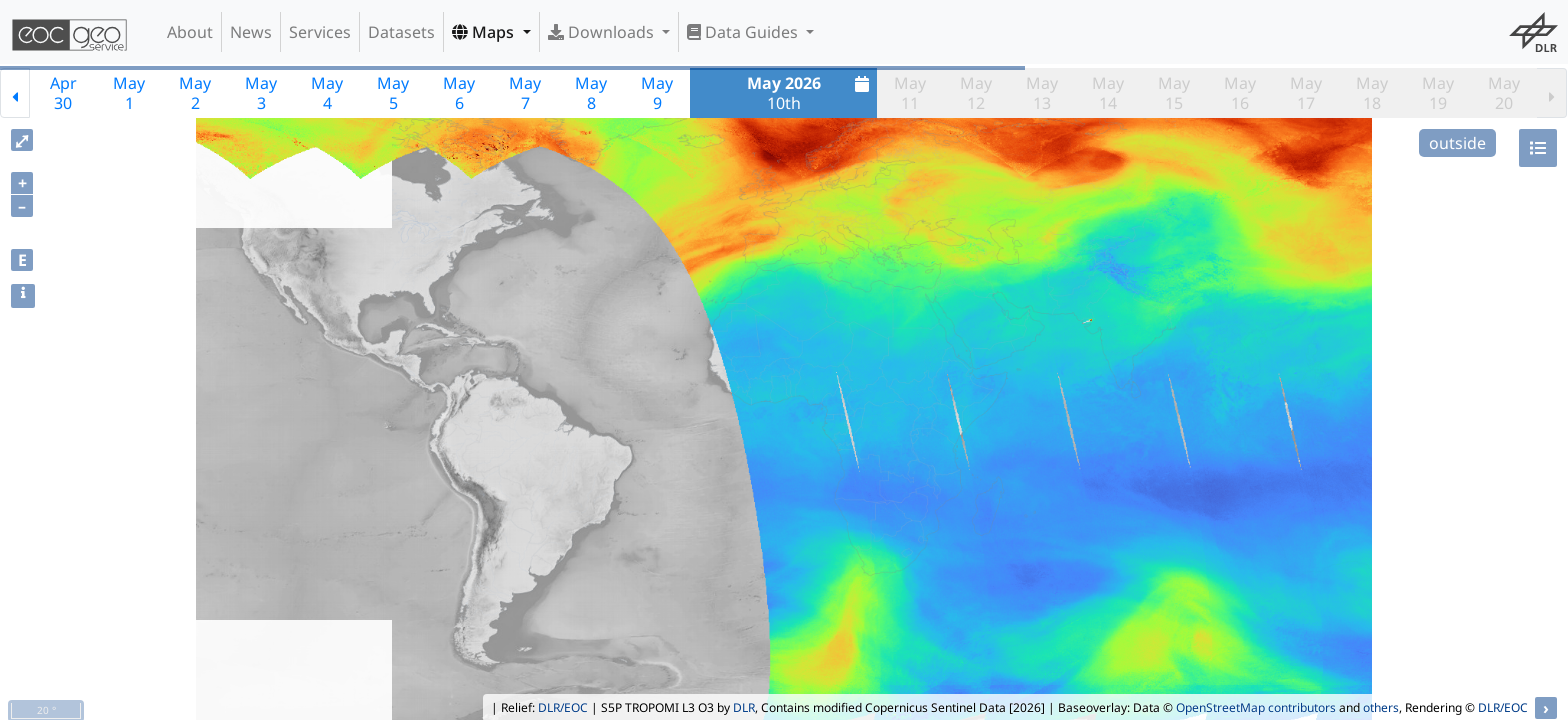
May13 (1042, 93)
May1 (129, 93)
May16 (1240, 93)
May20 (1504, 93)
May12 (976, 93)
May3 (261, 93)
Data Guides (744, 32)
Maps (485, 32)
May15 (1174, 93)
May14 (1108, 93)
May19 (1438, 93)
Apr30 (63, 93)
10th (811, 93)
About (190, 32)
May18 (1372, 93)
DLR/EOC (563, 707)
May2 (195, 93)
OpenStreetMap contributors (1256, 707)
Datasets (401, 32)
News (251, 32)
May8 (591, 93)
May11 (910, 93)
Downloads (603, 32)
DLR (744, 707)
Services (320, 32)
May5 (393, 93)
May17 (1306, 93)
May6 (459, 93)
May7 (525, 93)
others (1381, 707)
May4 (327, 93)
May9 (657, 93)
